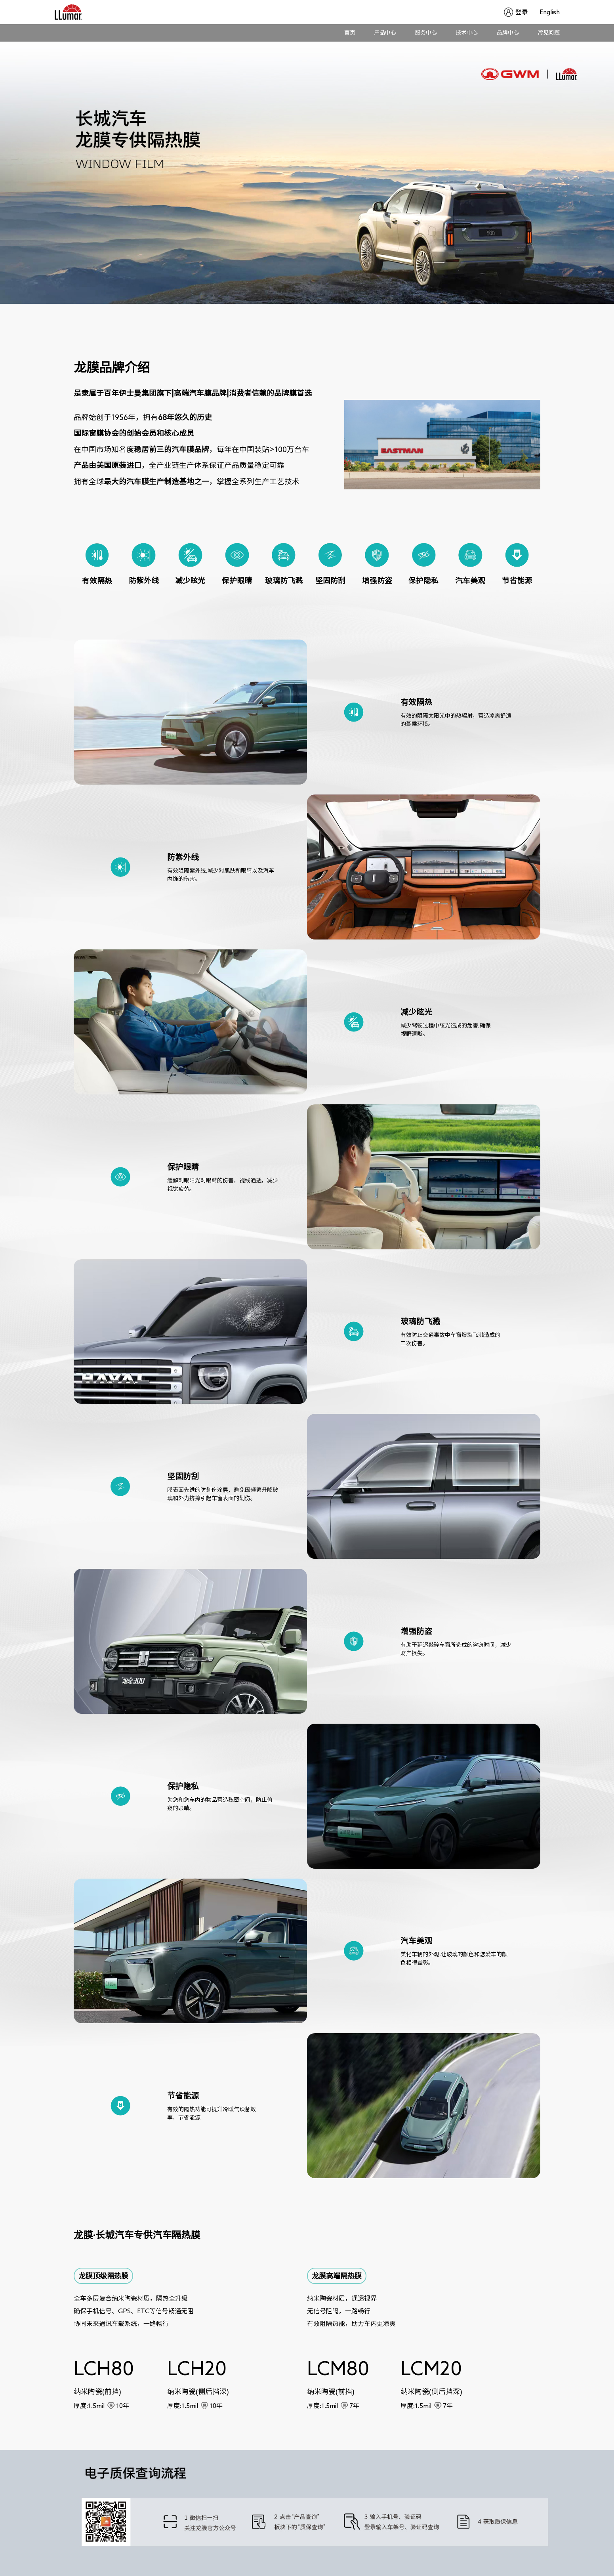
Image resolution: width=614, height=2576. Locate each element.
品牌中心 (508, 32)
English (550, 12)
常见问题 (549, 32)
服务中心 (426, 32)
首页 (349, 32)
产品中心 (385, 32)
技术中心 (467, 32)
